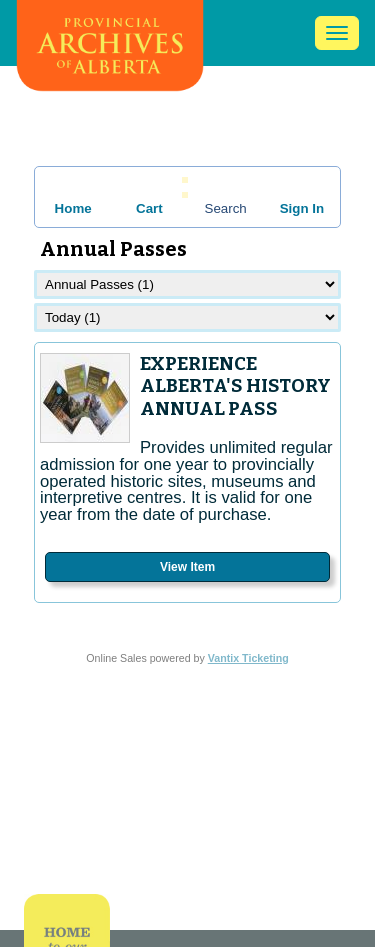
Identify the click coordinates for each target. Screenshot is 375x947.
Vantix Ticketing (248, 658)
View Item (187, 567)
